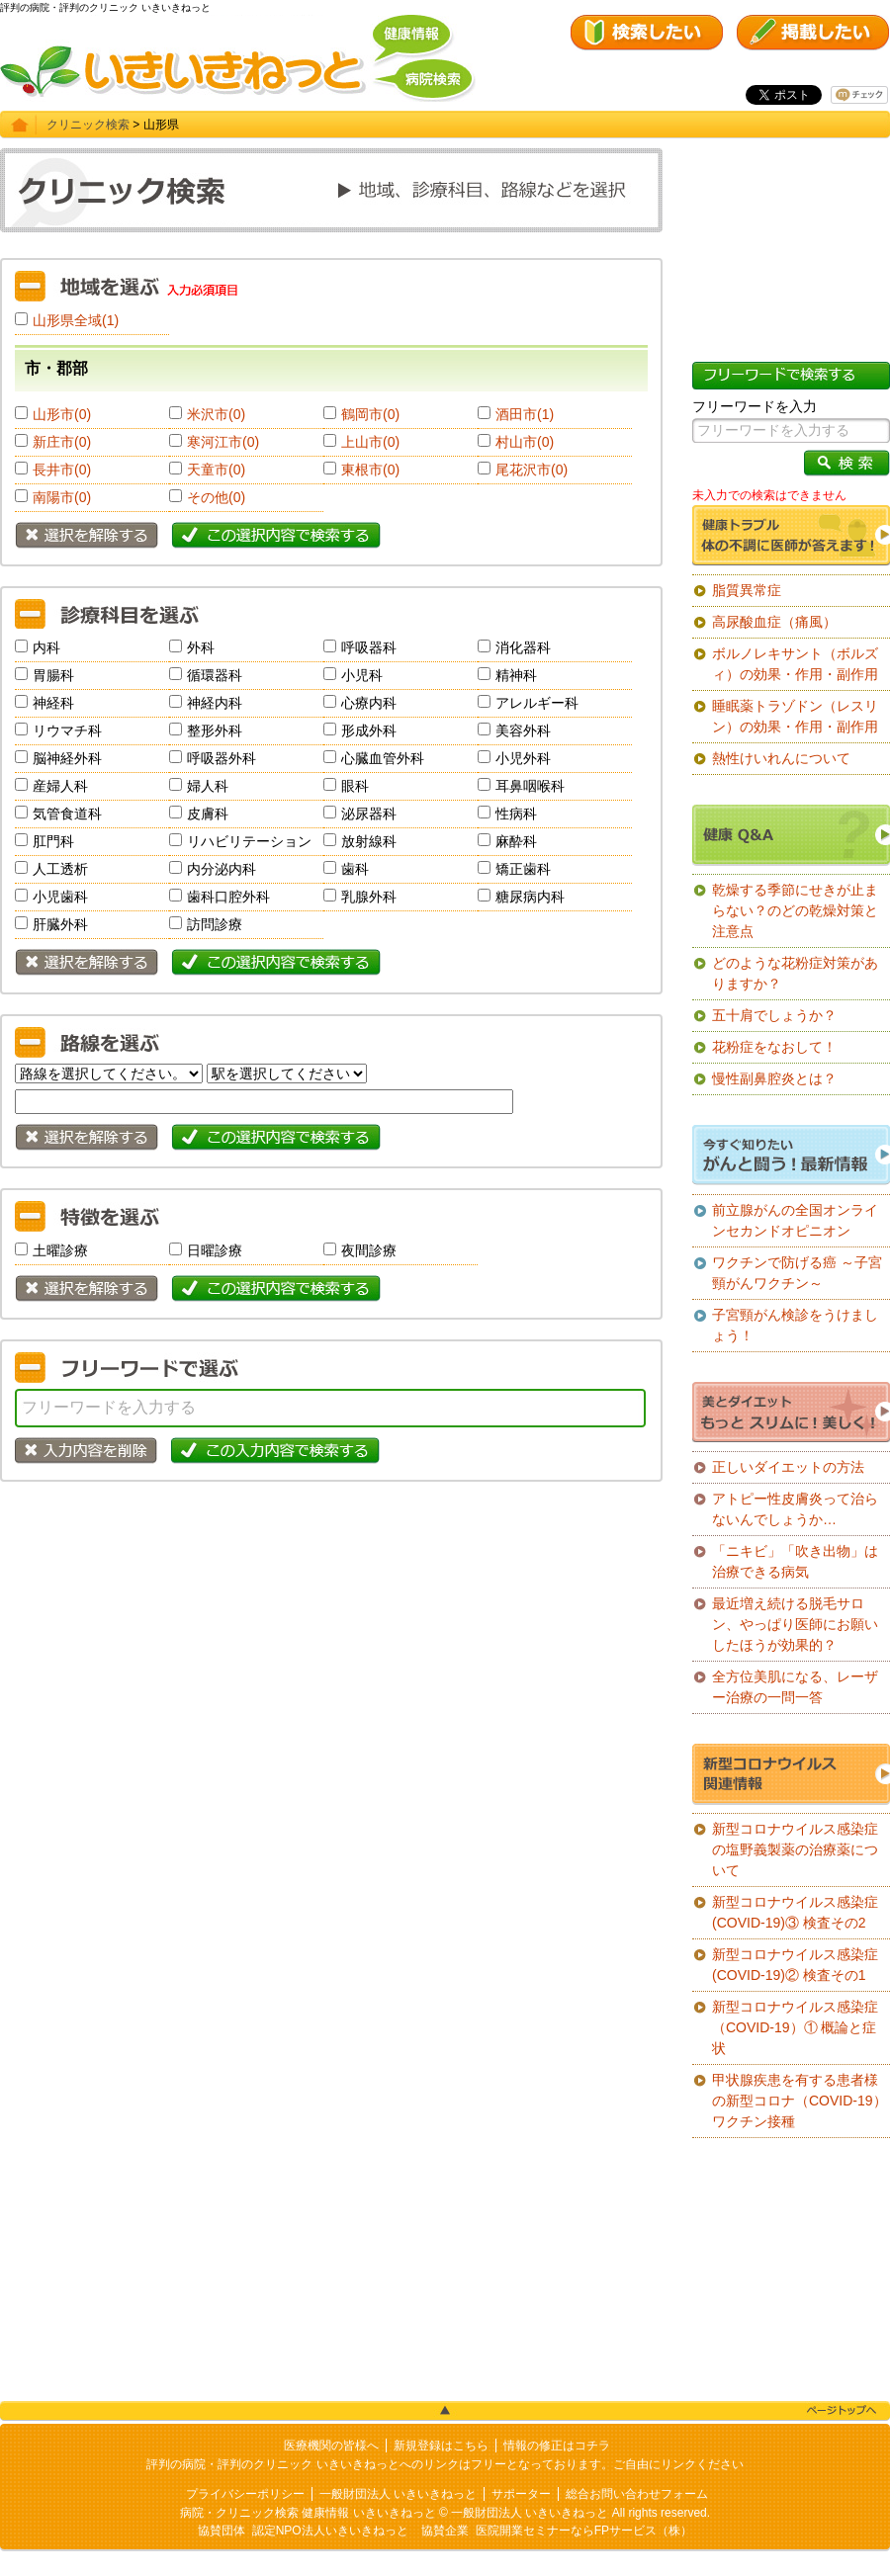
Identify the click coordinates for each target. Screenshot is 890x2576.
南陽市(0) (62, 497)
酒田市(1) (524, 414)
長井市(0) (62, 469)
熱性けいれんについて (781, 758)
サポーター (521, 2494)
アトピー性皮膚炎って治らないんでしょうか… (795, 1509)
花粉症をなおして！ (774, 1047)
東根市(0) (370, 469)
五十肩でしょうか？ (774, 1015)
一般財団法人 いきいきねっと (398, 2494)
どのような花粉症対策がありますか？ (795, 973)
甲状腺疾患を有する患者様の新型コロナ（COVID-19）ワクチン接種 (799, 2100)
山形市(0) (62, 414)
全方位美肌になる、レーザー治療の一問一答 (795, 1687)
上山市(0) (370, 442)
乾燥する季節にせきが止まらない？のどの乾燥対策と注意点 (795, 910)
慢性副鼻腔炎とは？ (774, 1078)
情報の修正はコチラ (556, 2445)
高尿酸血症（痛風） (774, 622)
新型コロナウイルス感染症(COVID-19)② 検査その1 (795, 1964)
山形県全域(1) (76, 320)
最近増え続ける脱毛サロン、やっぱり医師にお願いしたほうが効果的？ (795, 1624)
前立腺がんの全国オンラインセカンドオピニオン (795, 1220)
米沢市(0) (216, 414)
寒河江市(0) (223, 442)
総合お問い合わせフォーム (637, 2494)
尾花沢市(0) (531, 469)
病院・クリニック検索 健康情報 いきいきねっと (308, 2513)
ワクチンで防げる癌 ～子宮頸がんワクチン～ (797, 1272)
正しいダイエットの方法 (788, 1467)
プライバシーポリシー (245, 2494)
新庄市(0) (62, 442)
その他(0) (216, 497)
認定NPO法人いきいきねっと (330, 2530)
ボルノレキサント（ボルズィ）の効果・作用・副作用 (795, 663)
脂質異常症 (746, 590)
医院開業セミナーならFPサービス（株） (584, 2530)
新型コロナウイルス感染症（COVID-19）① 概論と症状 (795, 2027)
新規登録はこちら (441, 2445)
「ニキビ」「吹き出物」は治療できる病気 (795, 1561)
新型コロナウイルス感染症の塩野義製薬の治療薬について (795, 1849)
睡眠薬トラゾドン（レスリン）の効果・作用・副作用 (795, 716)
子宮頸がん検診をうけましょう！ (795, 1325)
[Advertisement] (331, 1640)
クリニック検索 (88, 124)
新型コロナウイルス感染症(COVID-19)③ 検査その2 (795, 1912)
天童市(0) (216, 469)
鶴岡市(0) (370, 414)
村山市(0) (524, 442)
